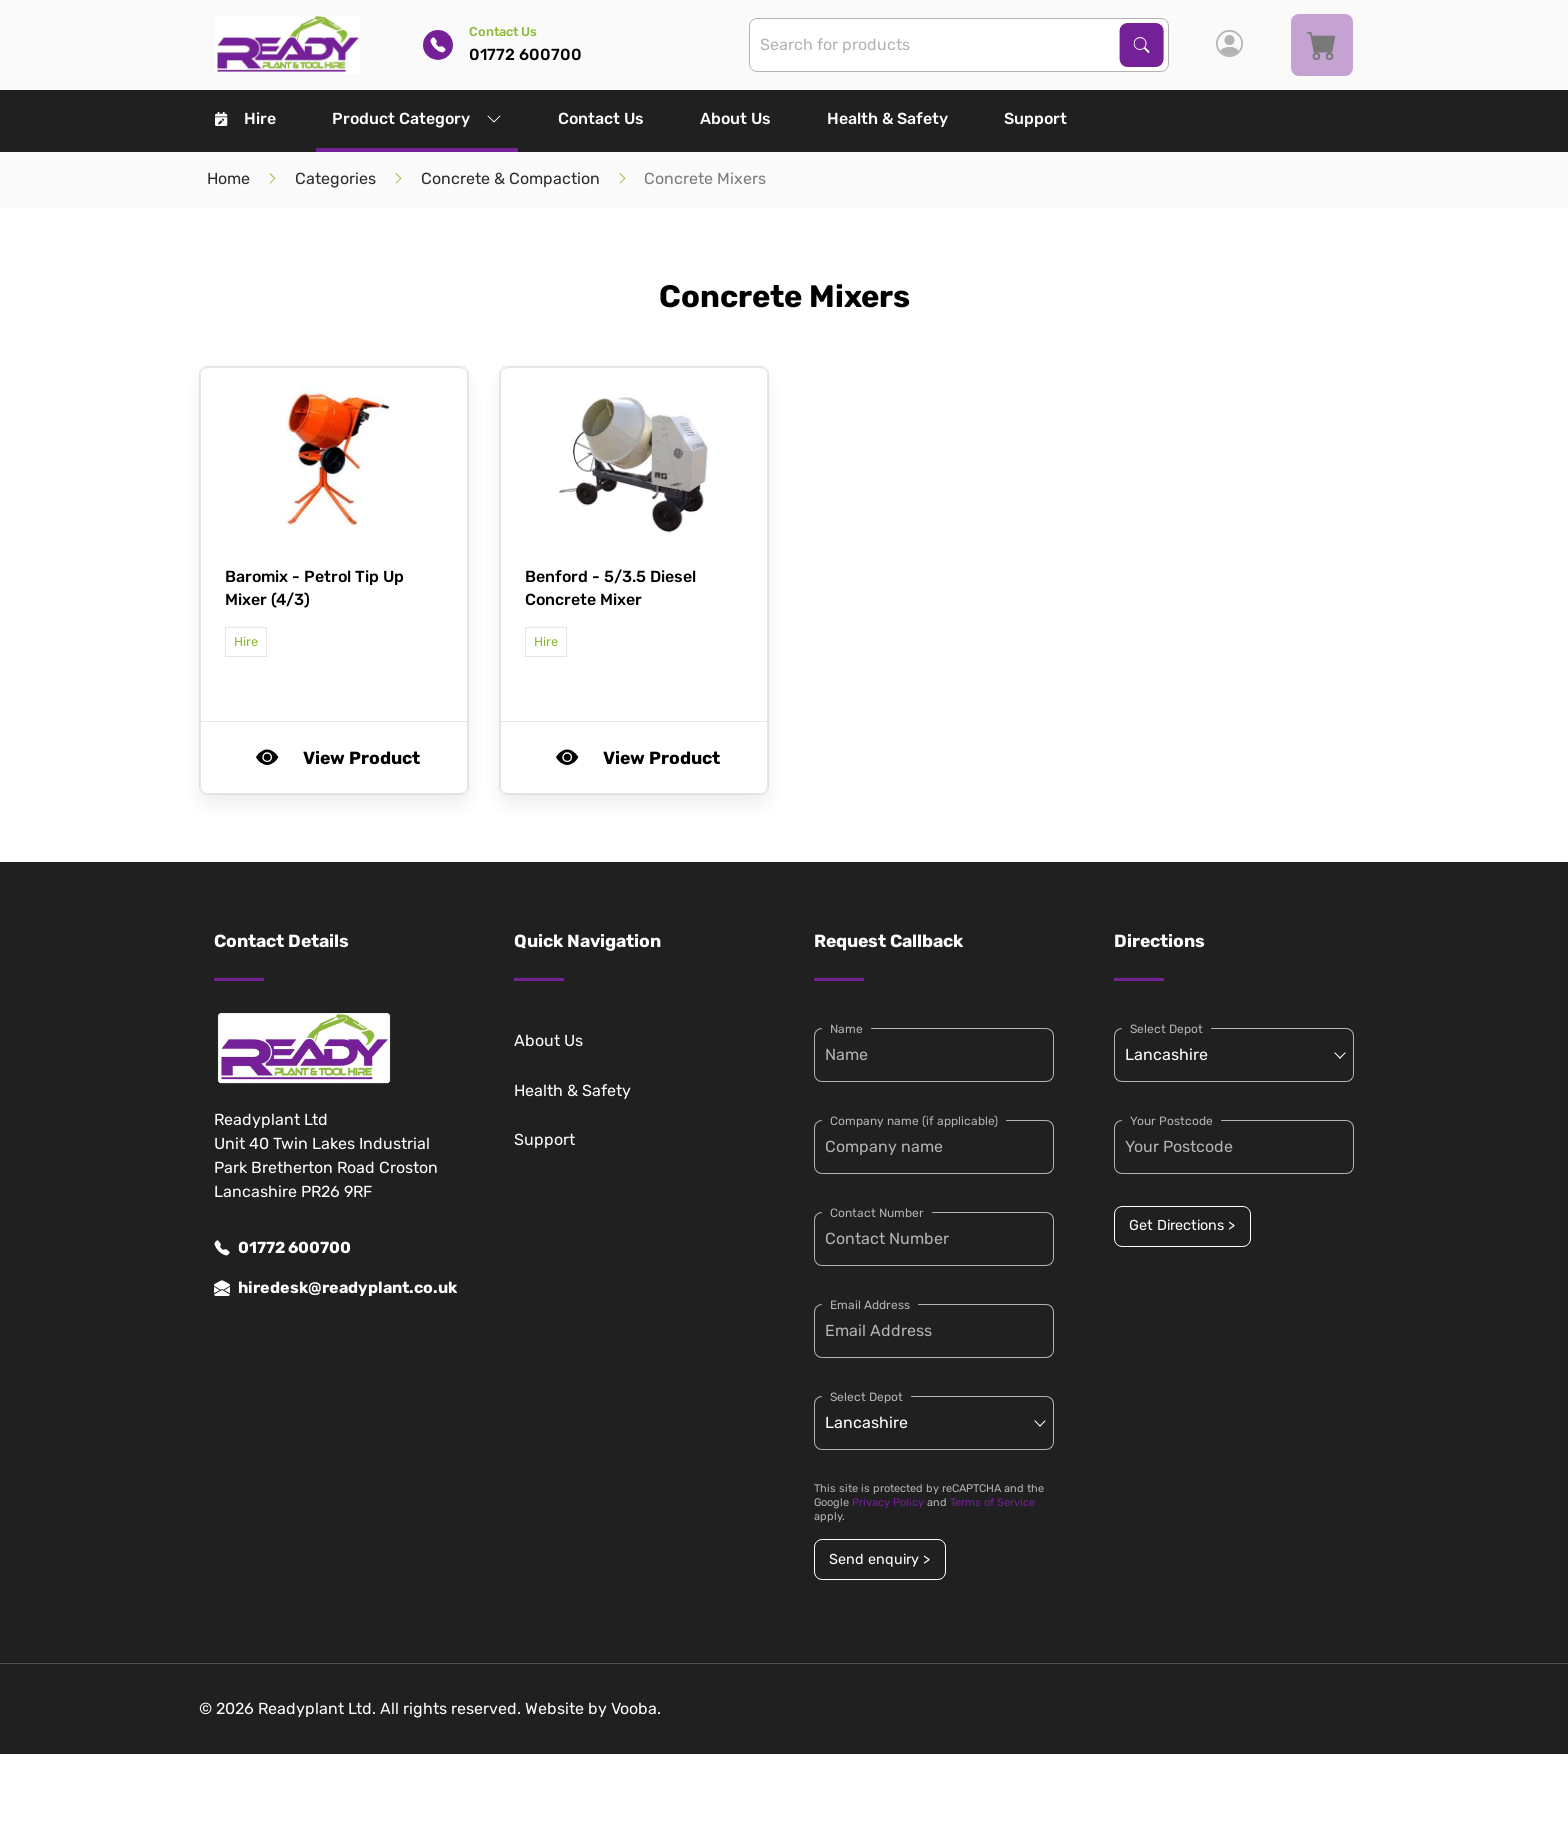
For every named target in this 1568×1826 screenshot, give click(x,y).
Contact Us (601, 118)
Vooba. (636, 1708)
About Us (735, 118)
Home (228, 178)
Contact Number (877, 1213)
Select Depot (866, 1397)
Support (1035, 118)
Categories (335, 178)
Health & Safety (887, 118)
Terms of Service (992, 1502)
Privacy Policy (888, 1502)
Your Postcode (1171, 1121)
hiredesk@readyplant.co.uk (334, 1288)
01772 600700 (282, 1248)
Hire (245, 118)
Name (846, 1029)
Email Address (870, 1305)
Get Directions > (1182, 1225)
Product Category (417, 118)
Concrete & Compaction (510, 178)
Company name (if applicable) (914, 1121)
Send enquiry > (879, 1559)
